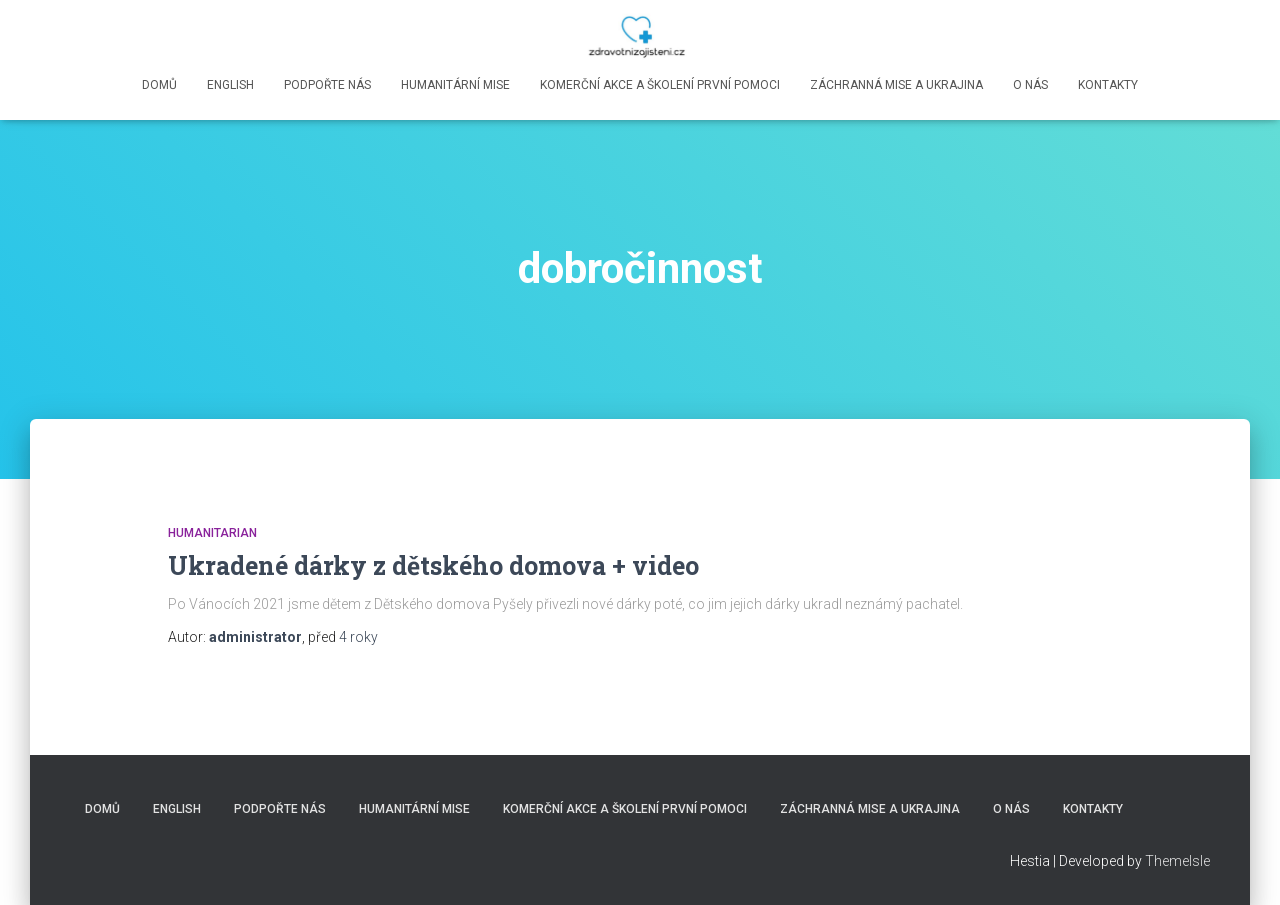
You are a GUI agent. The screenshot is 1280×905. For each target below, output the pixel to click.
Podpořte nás (327, 85)
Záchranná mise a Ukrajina (896, 85)
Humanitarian (212, 533)
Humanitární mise (455, 85)
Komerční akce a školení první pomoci (660, 85)
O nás (1030, 85)
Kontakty (1108, 85)
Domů (159, 85)
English (230, 85)
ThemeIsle (1177, 861)
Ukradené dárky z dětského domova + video (433, 565)
